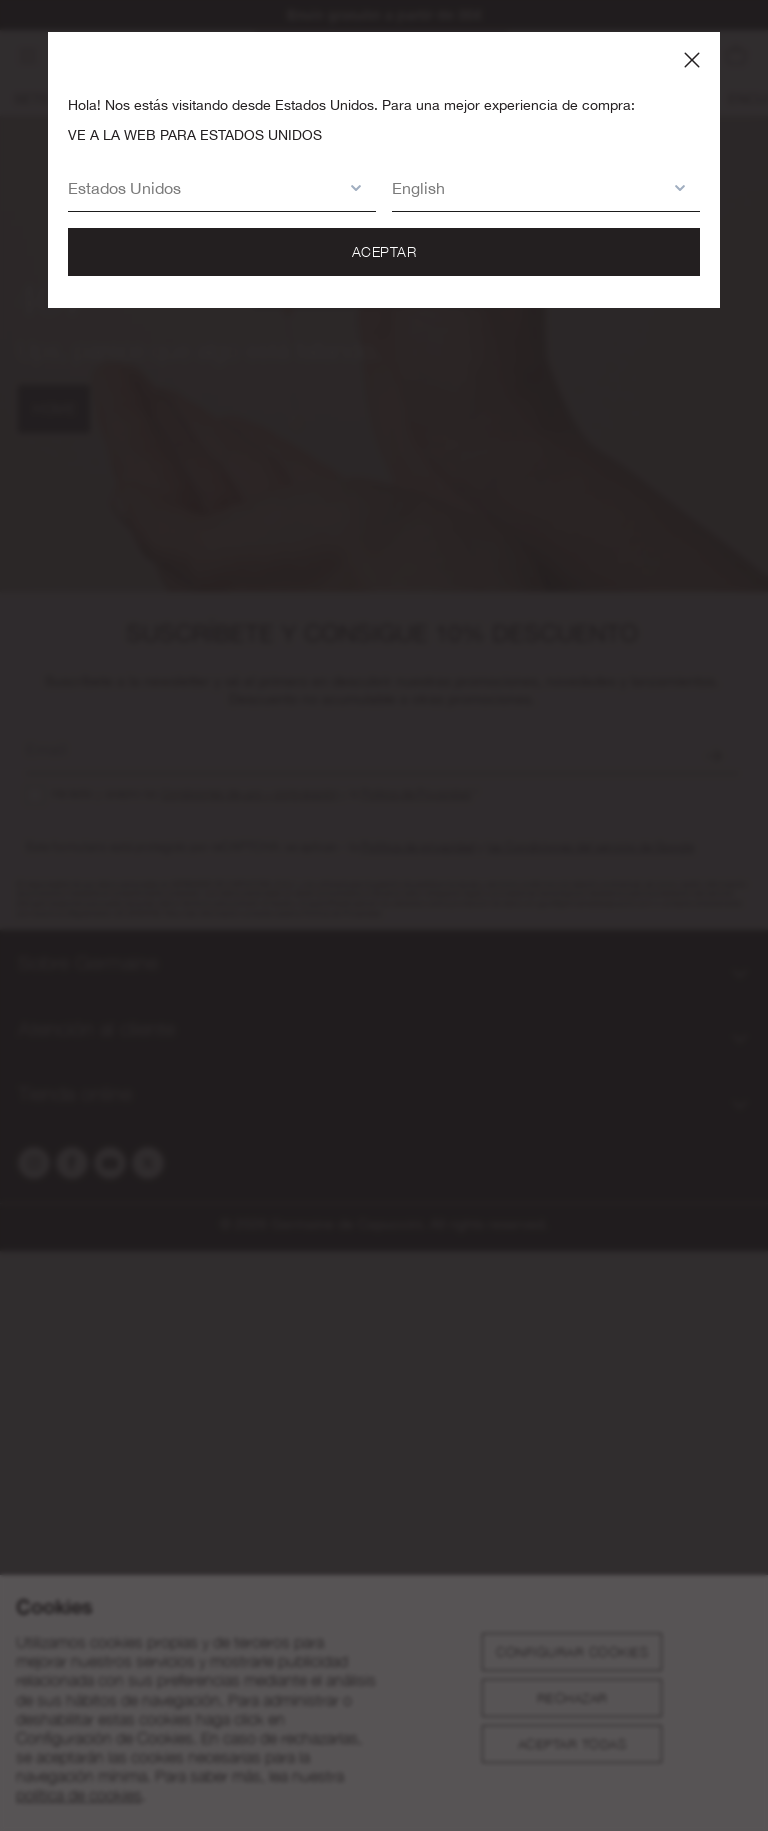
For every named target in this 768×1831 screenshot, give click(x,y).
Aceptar (384, 251)
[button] (202, 187)
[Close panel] (692, 60)
